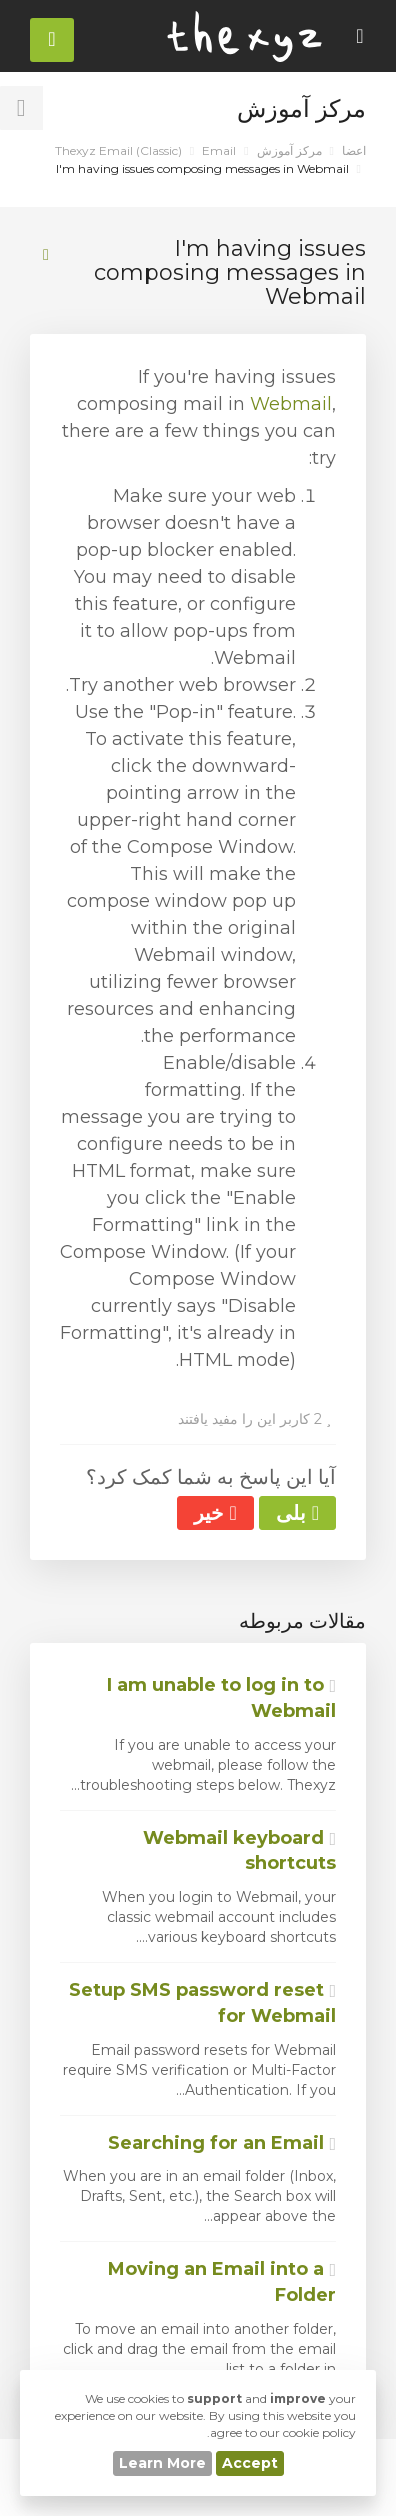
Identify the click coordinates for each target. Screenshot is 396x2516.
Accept (250, 2463)
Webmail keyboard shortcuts (239, 1851)
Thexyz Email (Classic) (118, 150)
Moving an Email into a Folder (222, 2282)
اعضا (354, 150)
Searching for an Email (222, 2143)
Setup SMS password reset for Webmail (202, 2003)
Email (219, 150)
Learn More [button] (162, 2463)
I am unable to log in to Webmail (221, 1698)
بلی (297, 1513)
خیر (215, 1513)
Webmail (291, 404)
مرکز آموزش (289, 150)
